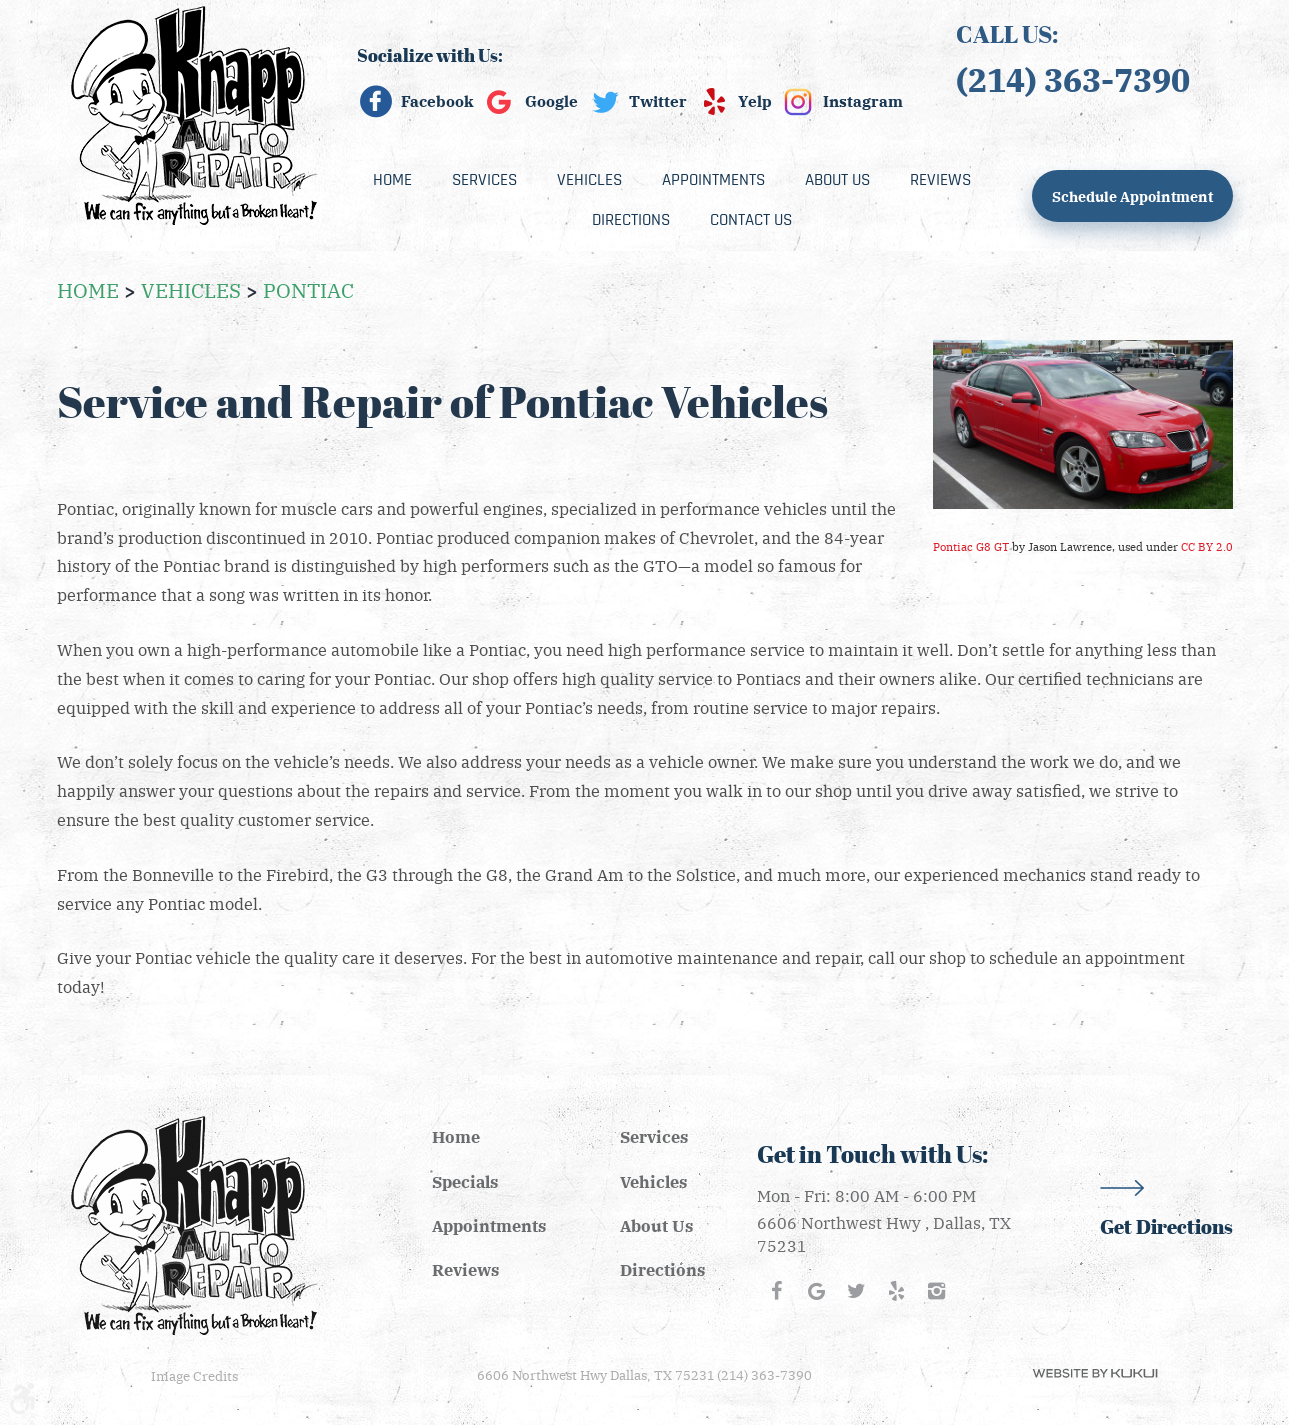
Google (551, 101)
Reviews (940, 180)
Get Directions (1166, 1227)
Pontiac (308, 289)
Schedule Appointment (1132, 196)
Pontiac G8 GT (971, 546)
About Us (837, 180)
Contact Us (751, 220)
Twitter (658, 101)
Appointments (713, 180)
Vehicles (589, 180)
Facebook (437, 101)
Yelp (755, 101)
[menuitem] (392, 180)
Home (392, 180)
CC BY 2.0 (1207, 546)
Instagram (863, 101)
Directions (631, 220)
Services (484, 180)
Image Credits (194, 1375)
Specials (465, 1181)
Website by (1095, 1373)
